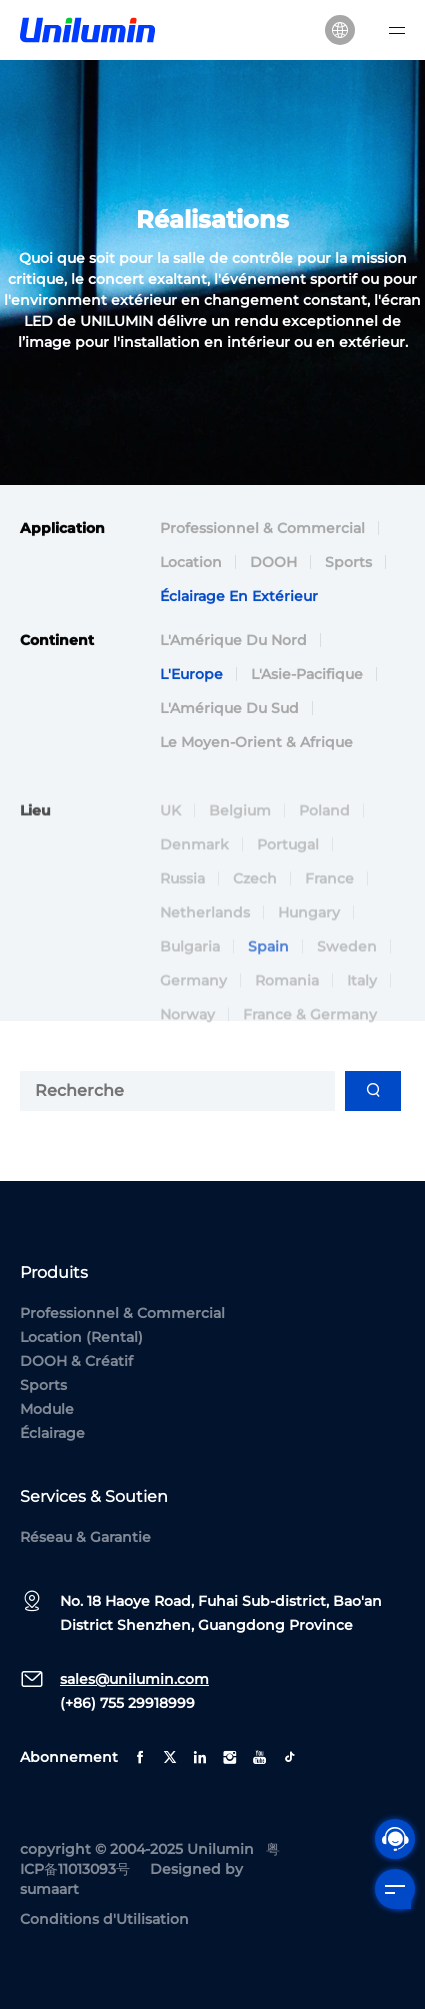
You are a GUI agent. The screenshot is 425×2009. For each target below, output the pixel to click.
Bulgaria (190, 957)
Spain (268, 957)
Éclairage (52, 1433)
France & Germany (310, 1025)
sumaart (49, 1889)
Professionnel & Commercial (262, 530)
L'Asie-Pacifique (307, 676)
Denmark (194, 855)
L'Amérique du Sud (229, 710)
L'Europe (191, 676)
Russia (182, 889)
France (329, 889)
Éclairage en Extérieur (239, 598)
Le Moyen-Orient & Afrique (256, 744)
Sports (348, 564)
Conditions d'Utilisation (104, 1919)
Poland (324, 821)
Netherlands (205, 923)
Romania (287, 991)
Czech (255, 889)
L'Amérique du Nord (233, 642)
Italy (362, 991)
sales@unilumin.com (134, 1679)
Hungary (309, 923)
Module (47, 1409)
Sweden (347, 957)
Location (191, 564)
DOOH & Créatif (76, 1361)
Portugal (288, 855)
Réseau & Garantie (85, 1537)
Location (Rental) (81, 1337)
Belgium (240, 821)
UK (170, 821)
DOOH (273, 564)
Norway (187, 1025)
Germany (193, 991)
